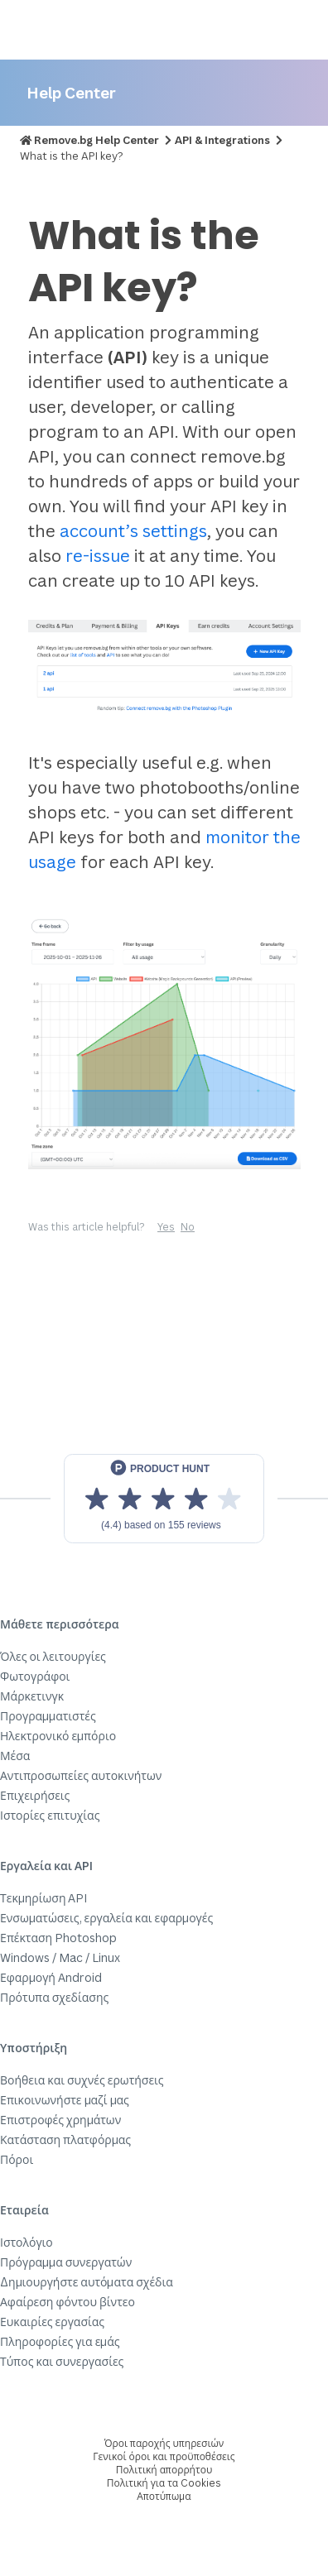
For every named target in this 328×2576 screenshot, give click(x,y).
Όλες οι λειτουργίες (53, 1656)
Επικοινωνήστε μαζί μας (64, 2100)
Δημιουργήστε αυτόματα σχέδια (86, 2282)
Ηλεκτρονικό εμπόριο (58, 1736)
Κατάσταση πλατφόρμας (65, 2139)
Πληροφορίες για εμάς (60, 2341)
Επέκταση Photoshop (58, 1937)
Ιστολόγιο (26, 2242)
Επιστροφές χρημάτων (60, 2119)
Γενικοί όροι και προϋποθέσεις (163, 2456)
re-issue (97, 555)
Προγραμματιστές (48, 1716)
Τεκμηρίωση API (44, 1898)
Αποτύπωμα (164, 2496)
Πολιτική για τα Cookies (164, 2483)
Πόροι (16, 2159)
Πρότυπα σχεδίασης (54, 1997)
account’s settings (133, 531)
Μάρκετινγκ (32, 1696)
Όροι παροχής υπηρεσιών (164, 2443)
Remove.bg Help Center (96, 139)
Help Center (71, 92)
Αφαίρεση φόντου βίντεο (67, 2302)
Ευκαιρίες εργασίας (52, 2321)
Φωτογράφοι (35, 1676)
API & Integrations (222, 139)
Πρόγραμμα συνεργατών (66, 2262)
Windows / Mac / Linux (60, 1957)
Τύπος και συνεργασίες (61, 2361)
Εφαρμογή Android (51, 1977)
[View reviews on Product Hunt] (164, 1498)
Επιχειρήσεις (35, 1795)
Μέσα (15, 1755)
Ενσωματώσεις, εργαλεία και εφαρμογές (106, 1918)
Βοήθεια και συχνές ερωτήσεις (82, 2080)
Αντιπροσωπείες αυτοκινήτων (81, 1775)
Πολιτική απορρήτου (164, 2470)
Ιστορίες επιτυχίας (49, 1815)
